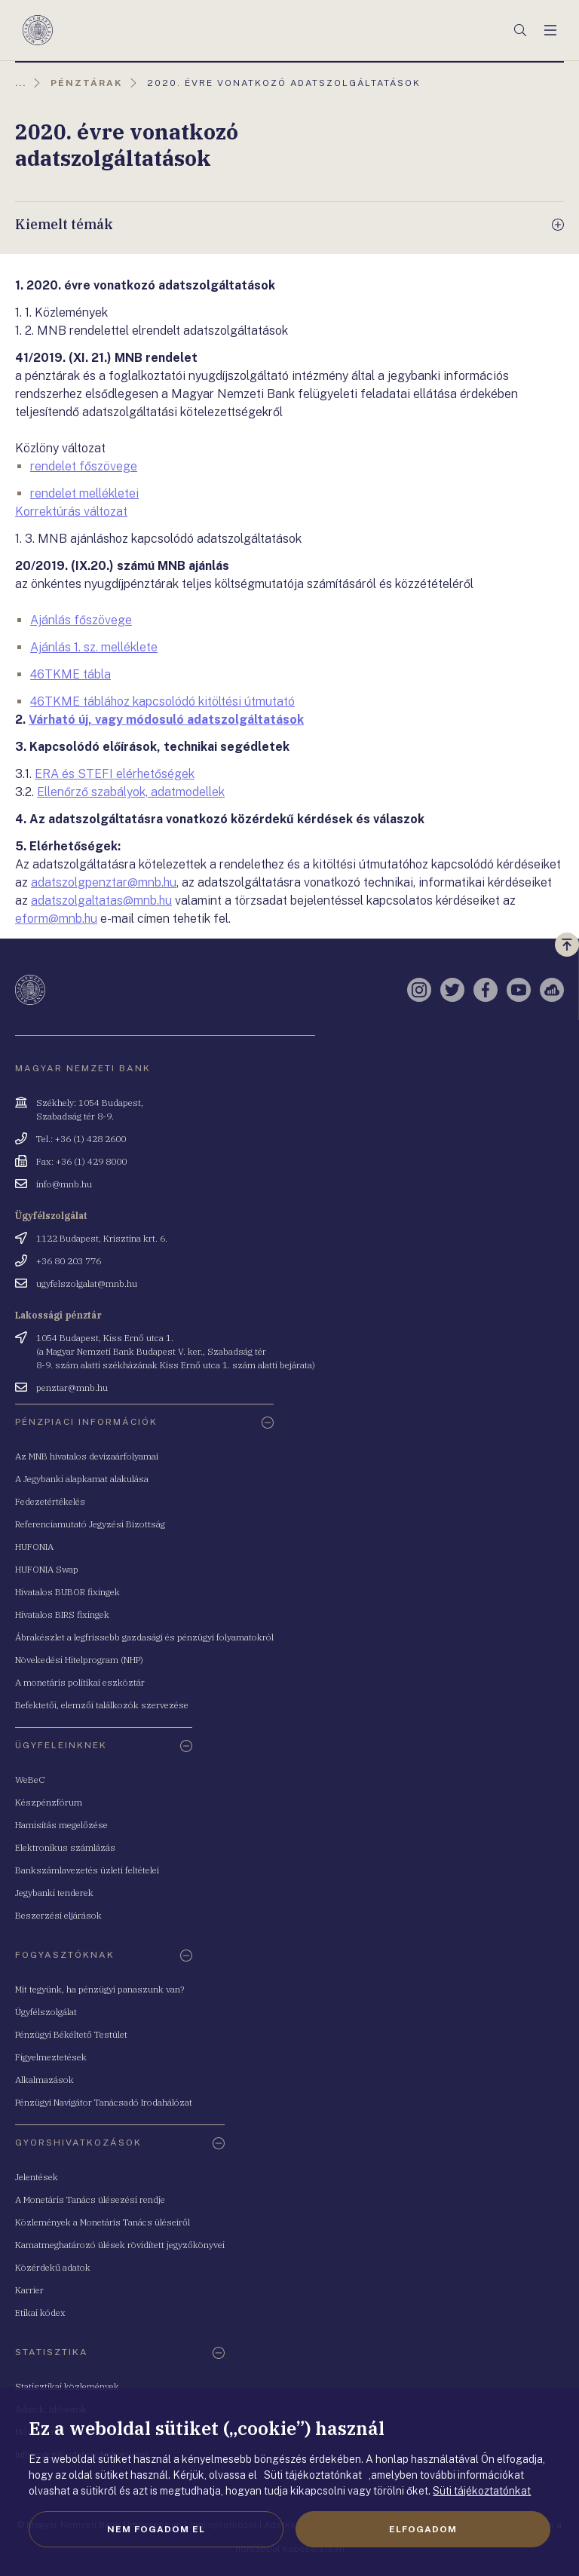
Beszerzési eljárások (58, 1915)
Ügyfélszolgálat (46, 2011)
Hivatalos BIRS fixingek (62, 1614)
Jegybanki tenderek (54, 1892)
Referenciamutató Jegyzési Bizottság (90, 1524)
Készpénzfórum (48, 1802)
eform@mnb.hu (56, 918)
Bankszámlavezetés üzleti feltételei (87, 1870)
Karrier (29, 2290)
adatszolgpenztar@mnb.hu (103, 882)
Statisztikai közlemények (67, 2386)
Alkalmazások (44, 2079)
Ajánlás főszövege (81, 620)
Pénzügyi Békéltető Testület (71, 2034)
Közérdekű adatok (52, 2267)
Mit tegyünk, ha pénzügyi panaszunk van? (99, 1989)
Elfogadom (423, 2529)
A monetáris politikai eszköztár (80, 1682)
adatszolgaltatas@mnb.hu (101, 900)
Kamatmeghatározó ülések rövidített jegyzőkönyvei (120, 2244)
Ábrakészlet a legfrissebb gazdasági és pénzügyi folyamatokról (144, 1637)
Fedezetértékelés (50, 1501)
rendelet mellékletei (84, 493)
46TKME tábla (70, 674)
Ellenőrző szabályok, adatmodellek (131, 792)
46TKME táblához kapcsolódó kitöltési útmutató (162, 701)
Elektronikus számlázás (65, 1847)
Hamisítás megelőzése (61, 1824)
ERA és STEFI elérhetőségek (115, 774)
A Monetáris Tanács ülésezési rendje (90, 2199)
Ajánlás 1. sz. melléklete (94, 647)
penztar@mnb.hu (72, 1387)
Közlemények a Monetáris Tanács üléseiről (102, 2222)
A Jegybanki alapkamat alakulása (82, 1478)
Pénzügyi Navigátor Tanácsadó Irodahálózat (103, 2102)
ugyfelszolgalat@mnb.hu (86, 1283)
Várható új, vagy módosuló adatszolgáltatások (166, 719)
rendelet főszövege (83, 466)
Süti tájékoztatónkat (482, 2491)
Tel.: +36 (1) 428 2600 (81, 1138)
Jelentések (36, 2176)
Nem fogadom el (156, 2529)
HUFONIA (34, 1546)
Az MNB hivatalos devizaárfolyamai (86, 1456)
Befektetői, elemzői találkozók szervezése (101, 1705)
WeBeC (30, 1779)
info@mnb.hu (64, 1184)
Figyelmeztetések (51, 2057)
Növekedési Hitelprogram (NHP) (79, 1659)
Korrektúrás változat (71, 511)
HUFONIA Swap (46, 1569)
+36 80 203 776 (68, 1261)
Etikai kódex (40, 2312)
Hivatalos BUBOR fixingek (67, 1591)
